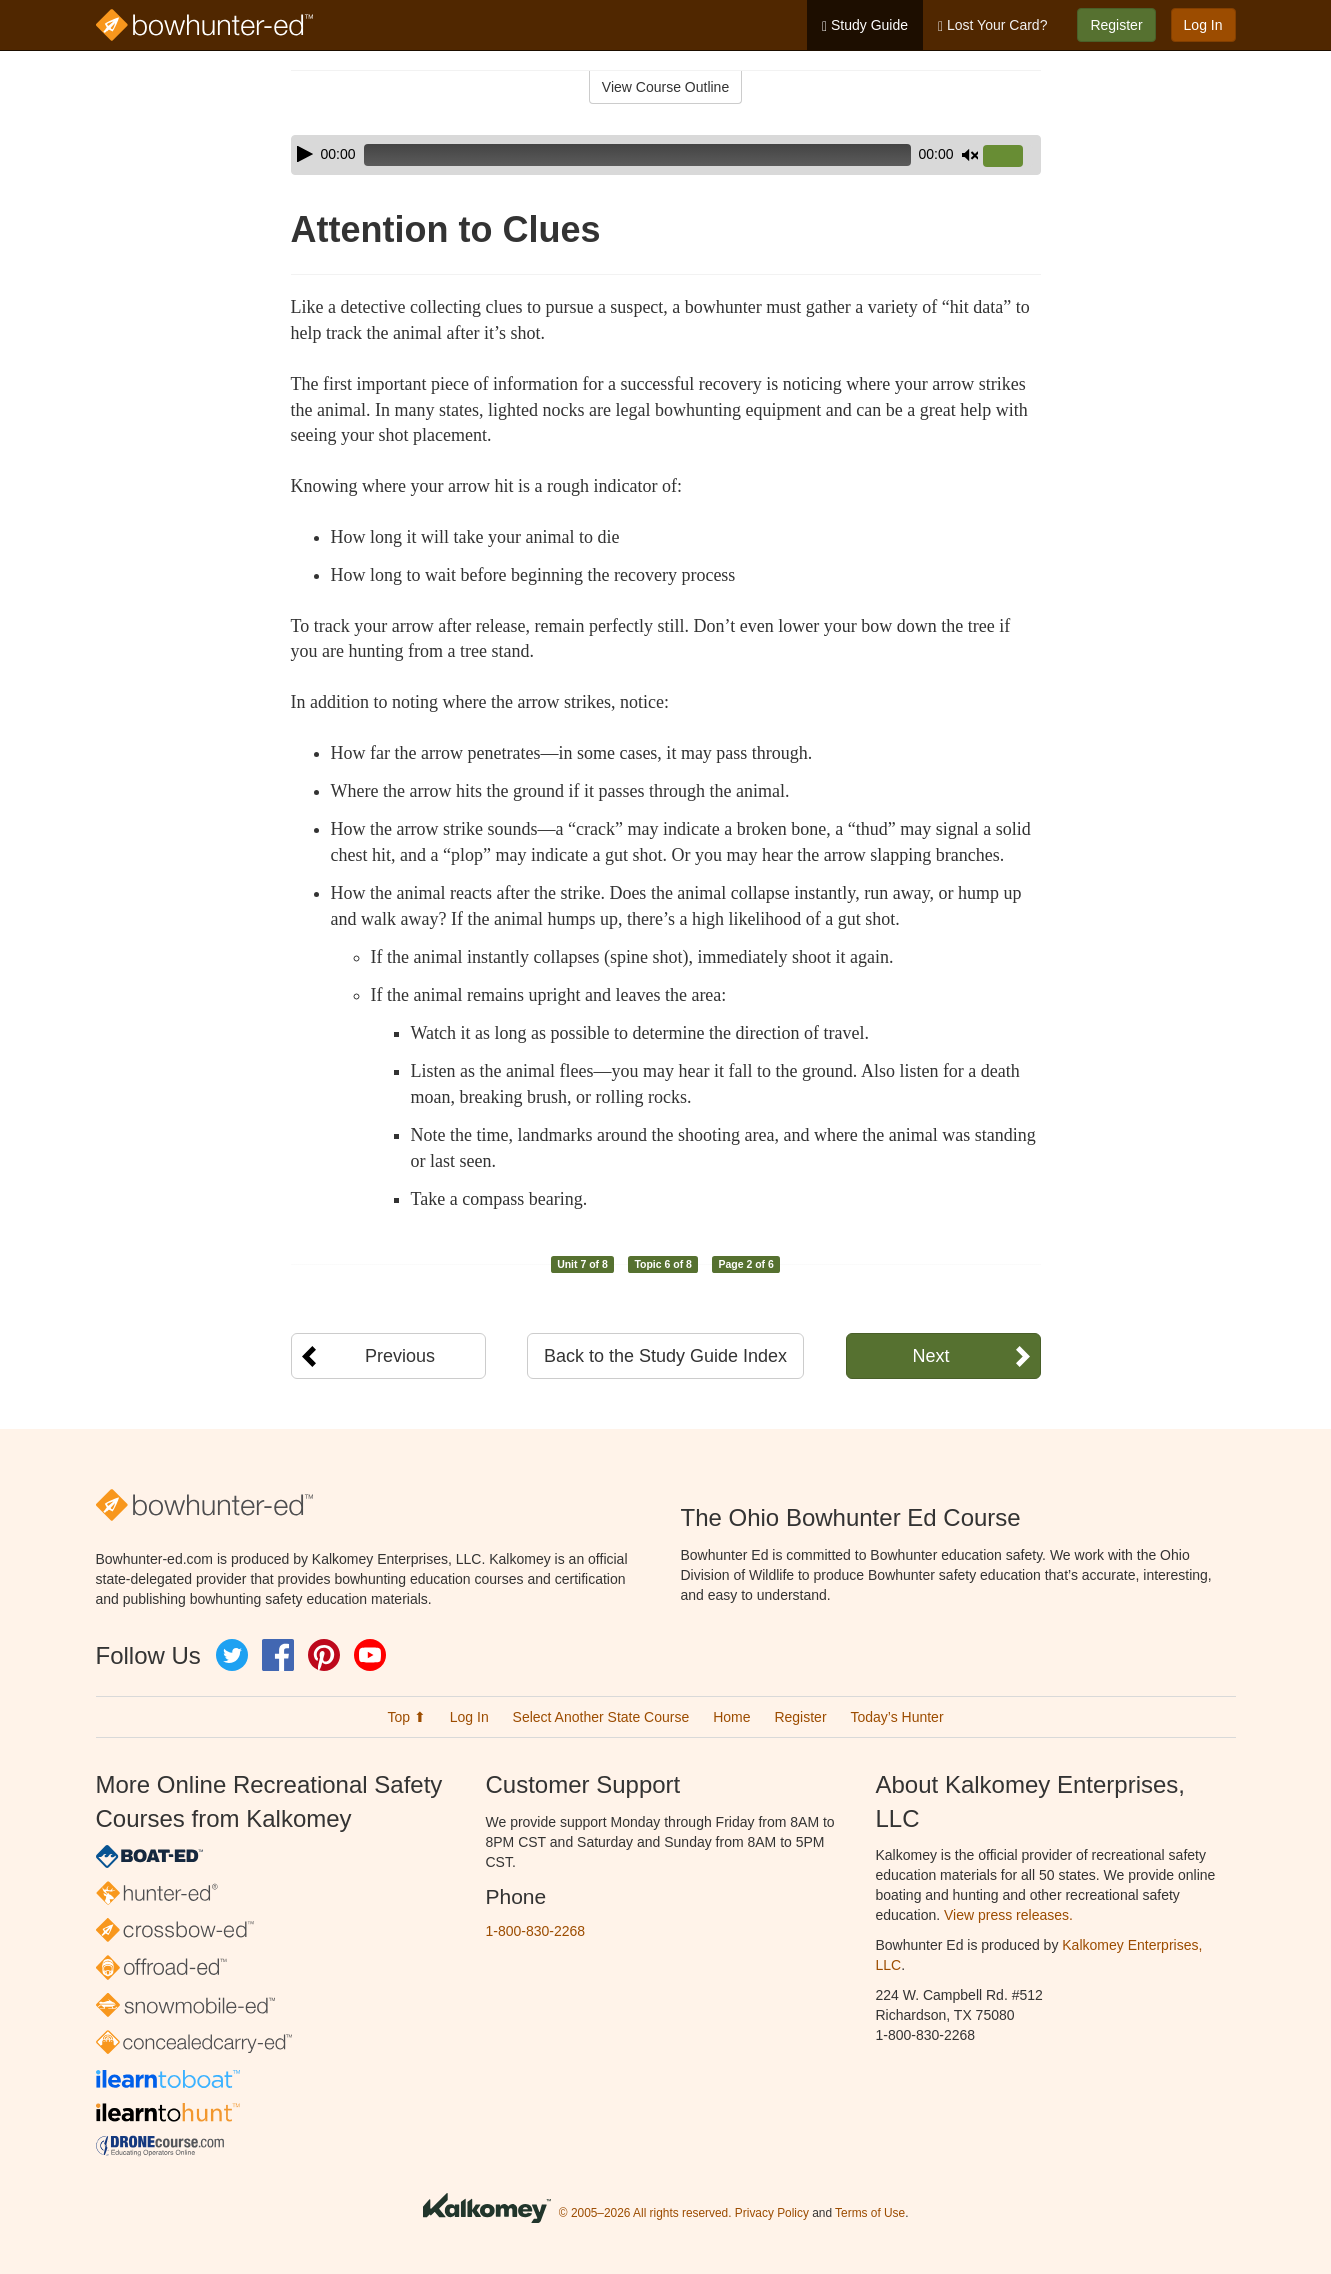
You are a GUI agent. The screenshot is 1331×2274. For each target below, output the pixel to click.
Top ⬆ (406, 1717)
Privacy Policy (772, 2213)
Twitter (232, 1655)
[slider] (637, 155)
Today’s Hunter (896, 1717)
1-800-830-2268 (536, 1931)
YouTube (370, 1655)
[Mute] (970, 155)
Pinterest (324, 1655)
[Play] (305, 154)
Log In (1203, 25)
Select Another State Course (601, 1717)
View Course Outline (665, 87)
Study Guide (865, 25)
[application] (666, 155)
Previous (400, 1356)
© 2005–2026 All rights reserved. (645, 2213)
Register (1116, 25)
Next (930, 1356)
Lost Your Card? (992, 25)
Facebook (278, 1655)
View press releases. (1008, 1915)
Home (731, 1717)
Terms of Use (870, 2213)
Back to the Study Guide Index (665, 1356)
